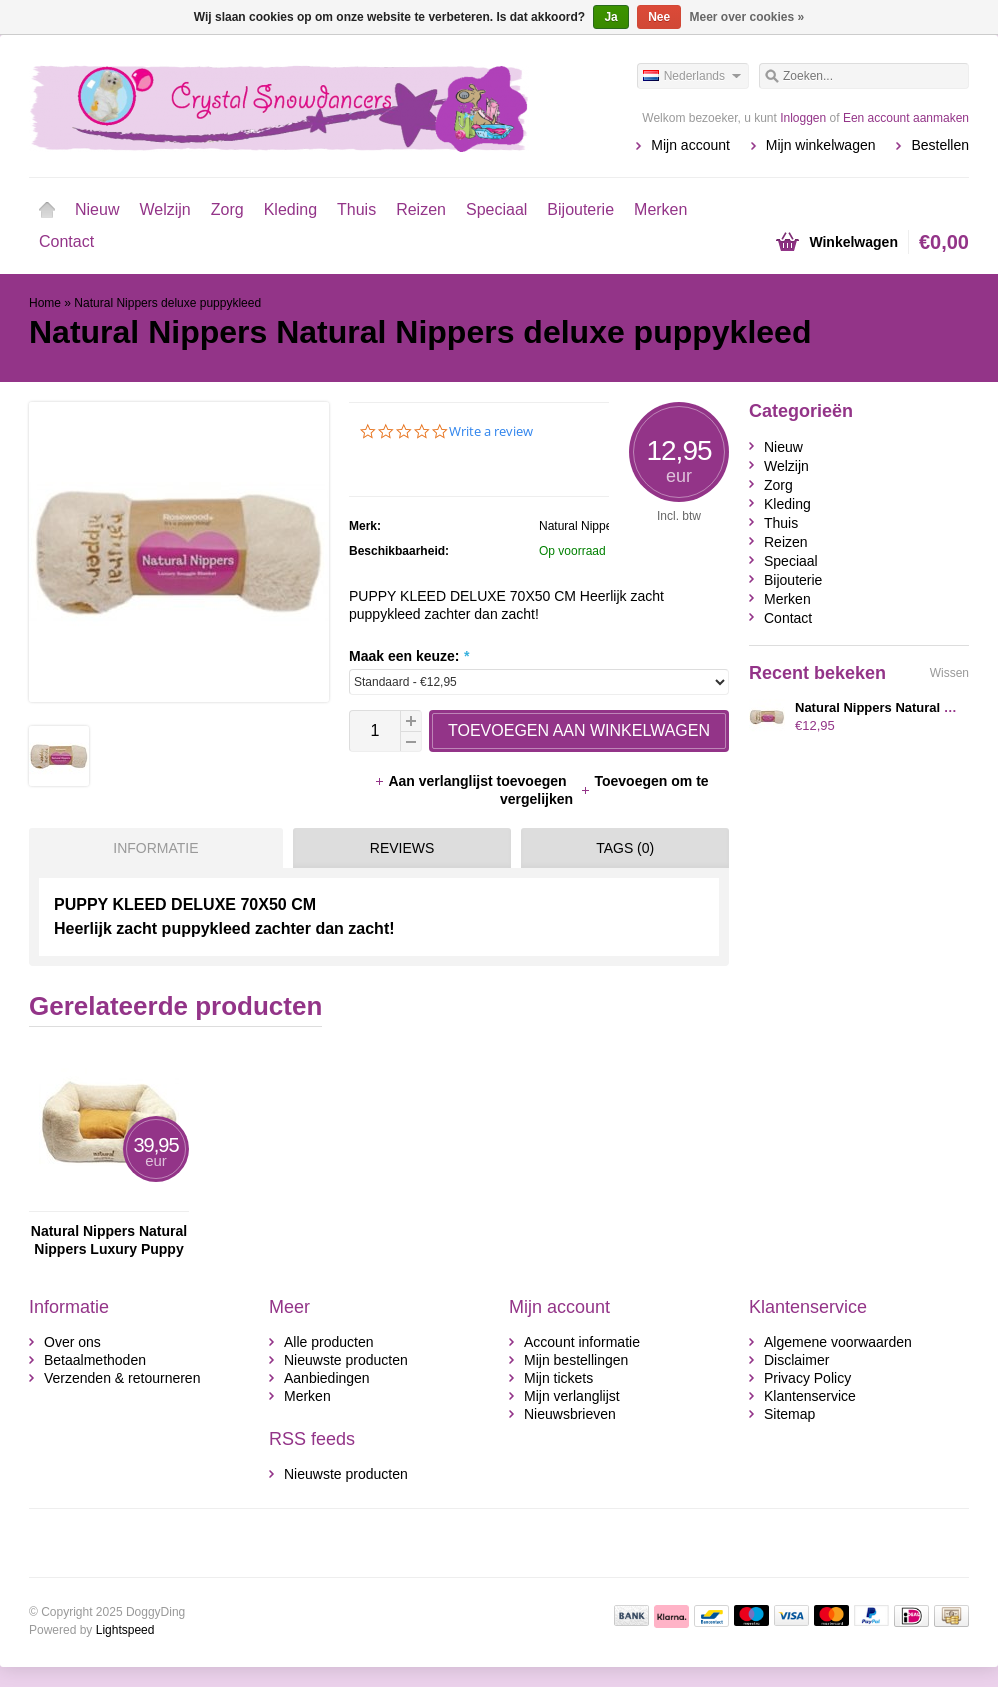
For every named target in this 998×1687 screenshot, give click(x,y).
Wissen (949, 673)
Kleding (290, 209)
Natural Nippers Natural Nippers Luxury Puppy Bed (109, 1240)
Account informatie (582, 1342)
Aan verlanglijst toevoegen (472, 781)
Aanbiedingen (327, 1378)
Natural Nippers (580, 526)
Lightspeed (125, 1630)
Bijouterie (580, 209)
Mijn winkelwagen (821, 145)
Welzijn (164, 209)
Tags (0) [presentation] (625, 848)
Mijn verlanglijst (572, 1396)
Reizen (421, 209)
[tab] (151, 848)
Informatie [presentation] (155, 848)
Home (47, 210)
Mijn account (690, 145)
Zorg (227, 209)
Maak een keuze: (409, 656)
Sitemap (789, 1414)
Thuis (356, 209)
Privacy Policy (807, 1378)
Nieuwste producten (346, 1360)
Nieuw (97, 209)
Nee (659, 17)
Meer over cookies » (747, 17)
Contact (66, 241)
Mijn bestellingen (576, 1360)
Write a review (491, 431)
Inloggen (803, 118)
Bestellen (940, 145)
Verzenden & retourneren (122, 1378)
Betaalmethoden (95, 1360)
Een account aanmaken (906, 118)
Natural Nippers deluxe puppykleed (167, 303)
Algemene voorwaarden (838, 1342)
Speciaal (496, 209)
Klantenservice (810, 1396)
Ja (610, 17)
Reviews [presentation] (402, 848)
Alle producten (329, 1342)
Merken (660, 209)
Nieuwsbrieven (570, 1414)
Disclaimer (796, 1360)
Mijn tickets (558, 1378)
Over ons (72, 1342)
